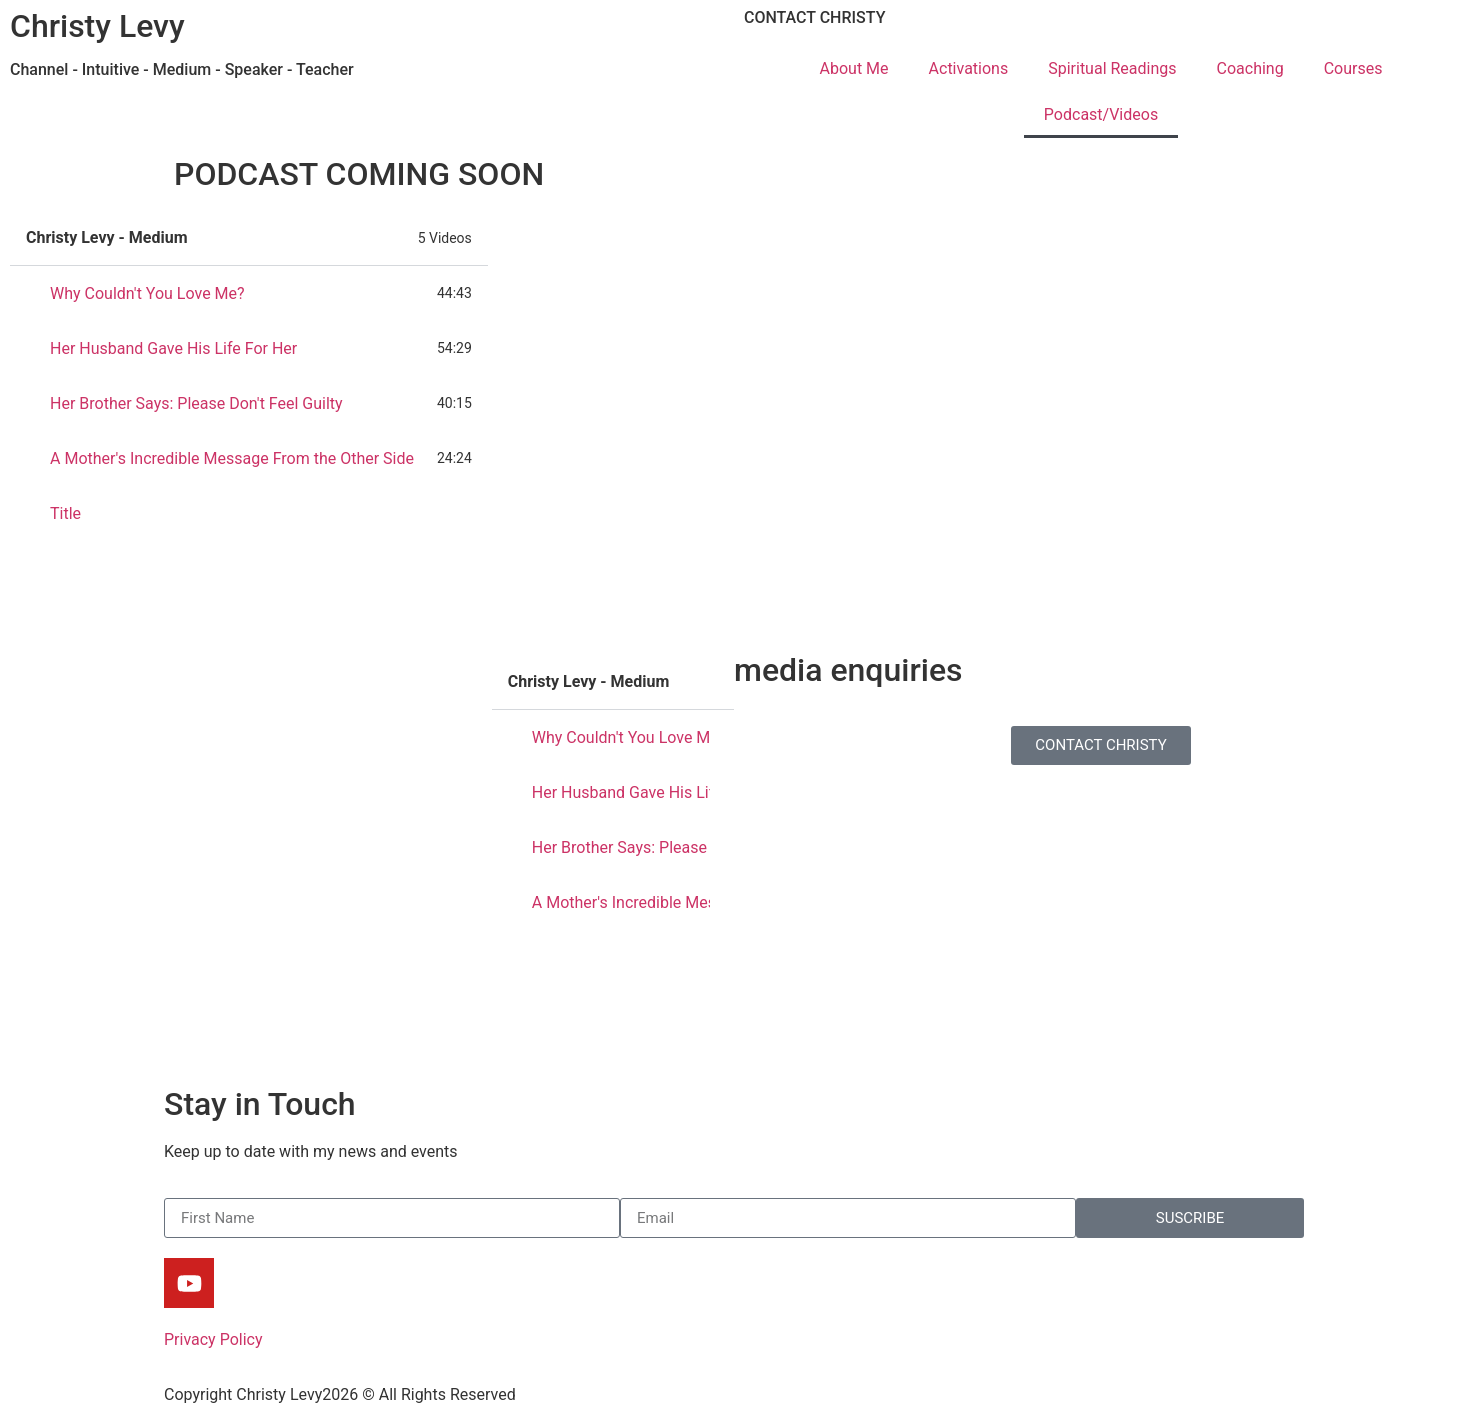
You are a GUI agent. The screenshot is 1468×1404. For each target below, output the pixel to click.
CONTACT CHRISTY (814, 17)
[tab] (249, 293)
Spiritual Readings (1112, 68)
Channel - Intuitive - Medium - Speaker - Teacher (182, 69)
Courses (1353, 68)
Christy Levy (97, 26)
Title (65, 513)
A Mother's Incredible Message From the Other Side (232, 458)
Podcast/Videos (1101, 114)
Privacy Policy (213, 1339)
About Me (854, 68)
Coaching (1250, 68)
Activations (969, 68)
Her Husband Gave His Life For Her (173, 348)
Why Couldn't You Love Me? (147, 293)
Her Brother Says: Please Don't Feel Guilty (196, 403)
